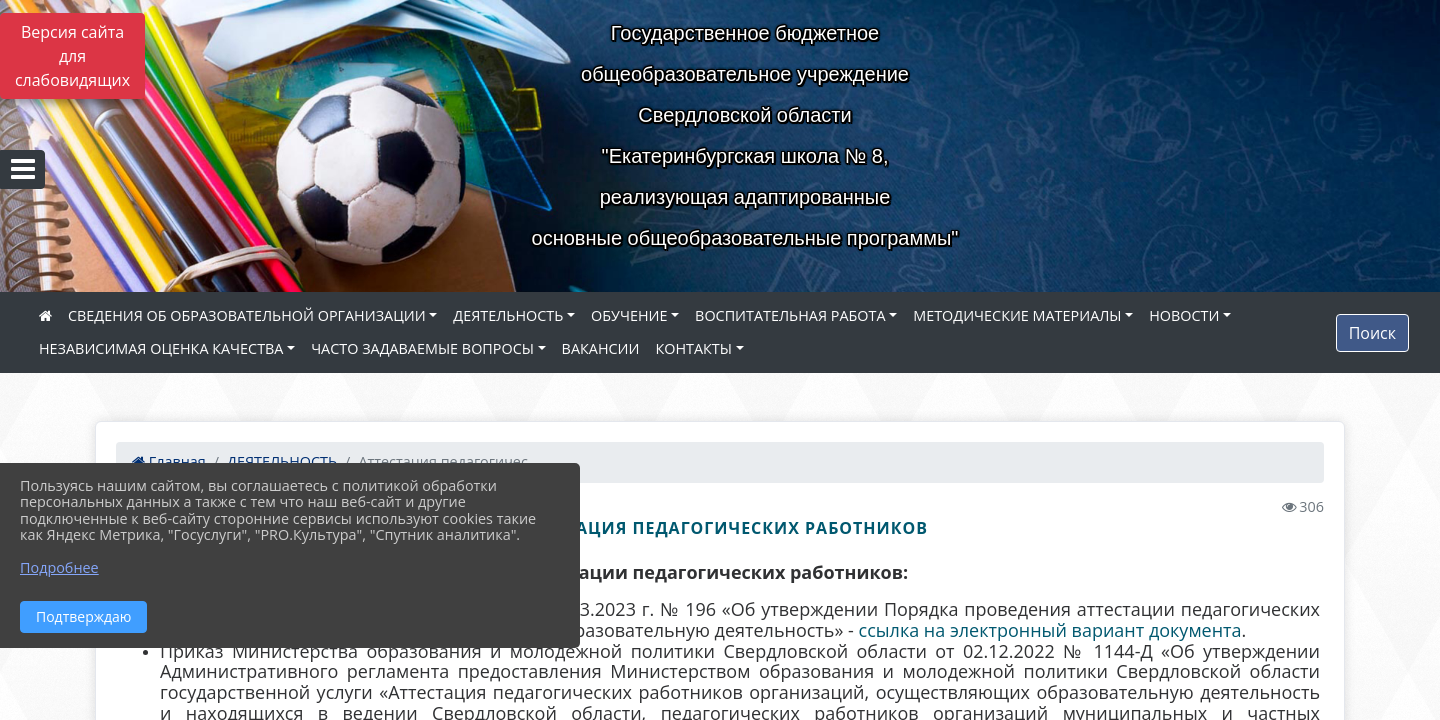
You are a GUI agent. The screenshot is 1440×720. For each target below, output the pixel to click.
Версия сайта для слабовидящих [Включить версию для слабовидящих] (72, 56)
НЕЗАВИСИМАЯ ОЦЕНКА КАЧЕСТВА (161, 348)
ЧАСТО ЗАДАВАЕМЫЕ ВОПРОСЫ (422, 348)
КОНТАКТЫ (693, 348)
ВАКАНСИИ (601, 348)
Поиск (1372, 333)
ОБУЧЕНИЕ (629, 315)
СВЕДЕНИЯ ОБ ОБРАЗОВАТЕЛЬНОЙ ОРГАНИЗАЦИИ (247, 315)
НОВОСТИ (1184, 315)
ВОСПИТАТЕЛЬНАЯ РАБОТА (790, 315)
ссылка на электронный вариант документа (1050, 630)
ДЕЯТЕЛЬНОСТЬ (508, 315)
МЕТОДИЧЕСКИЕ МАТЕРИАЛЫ (1017, 315)
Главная (169, 461)
